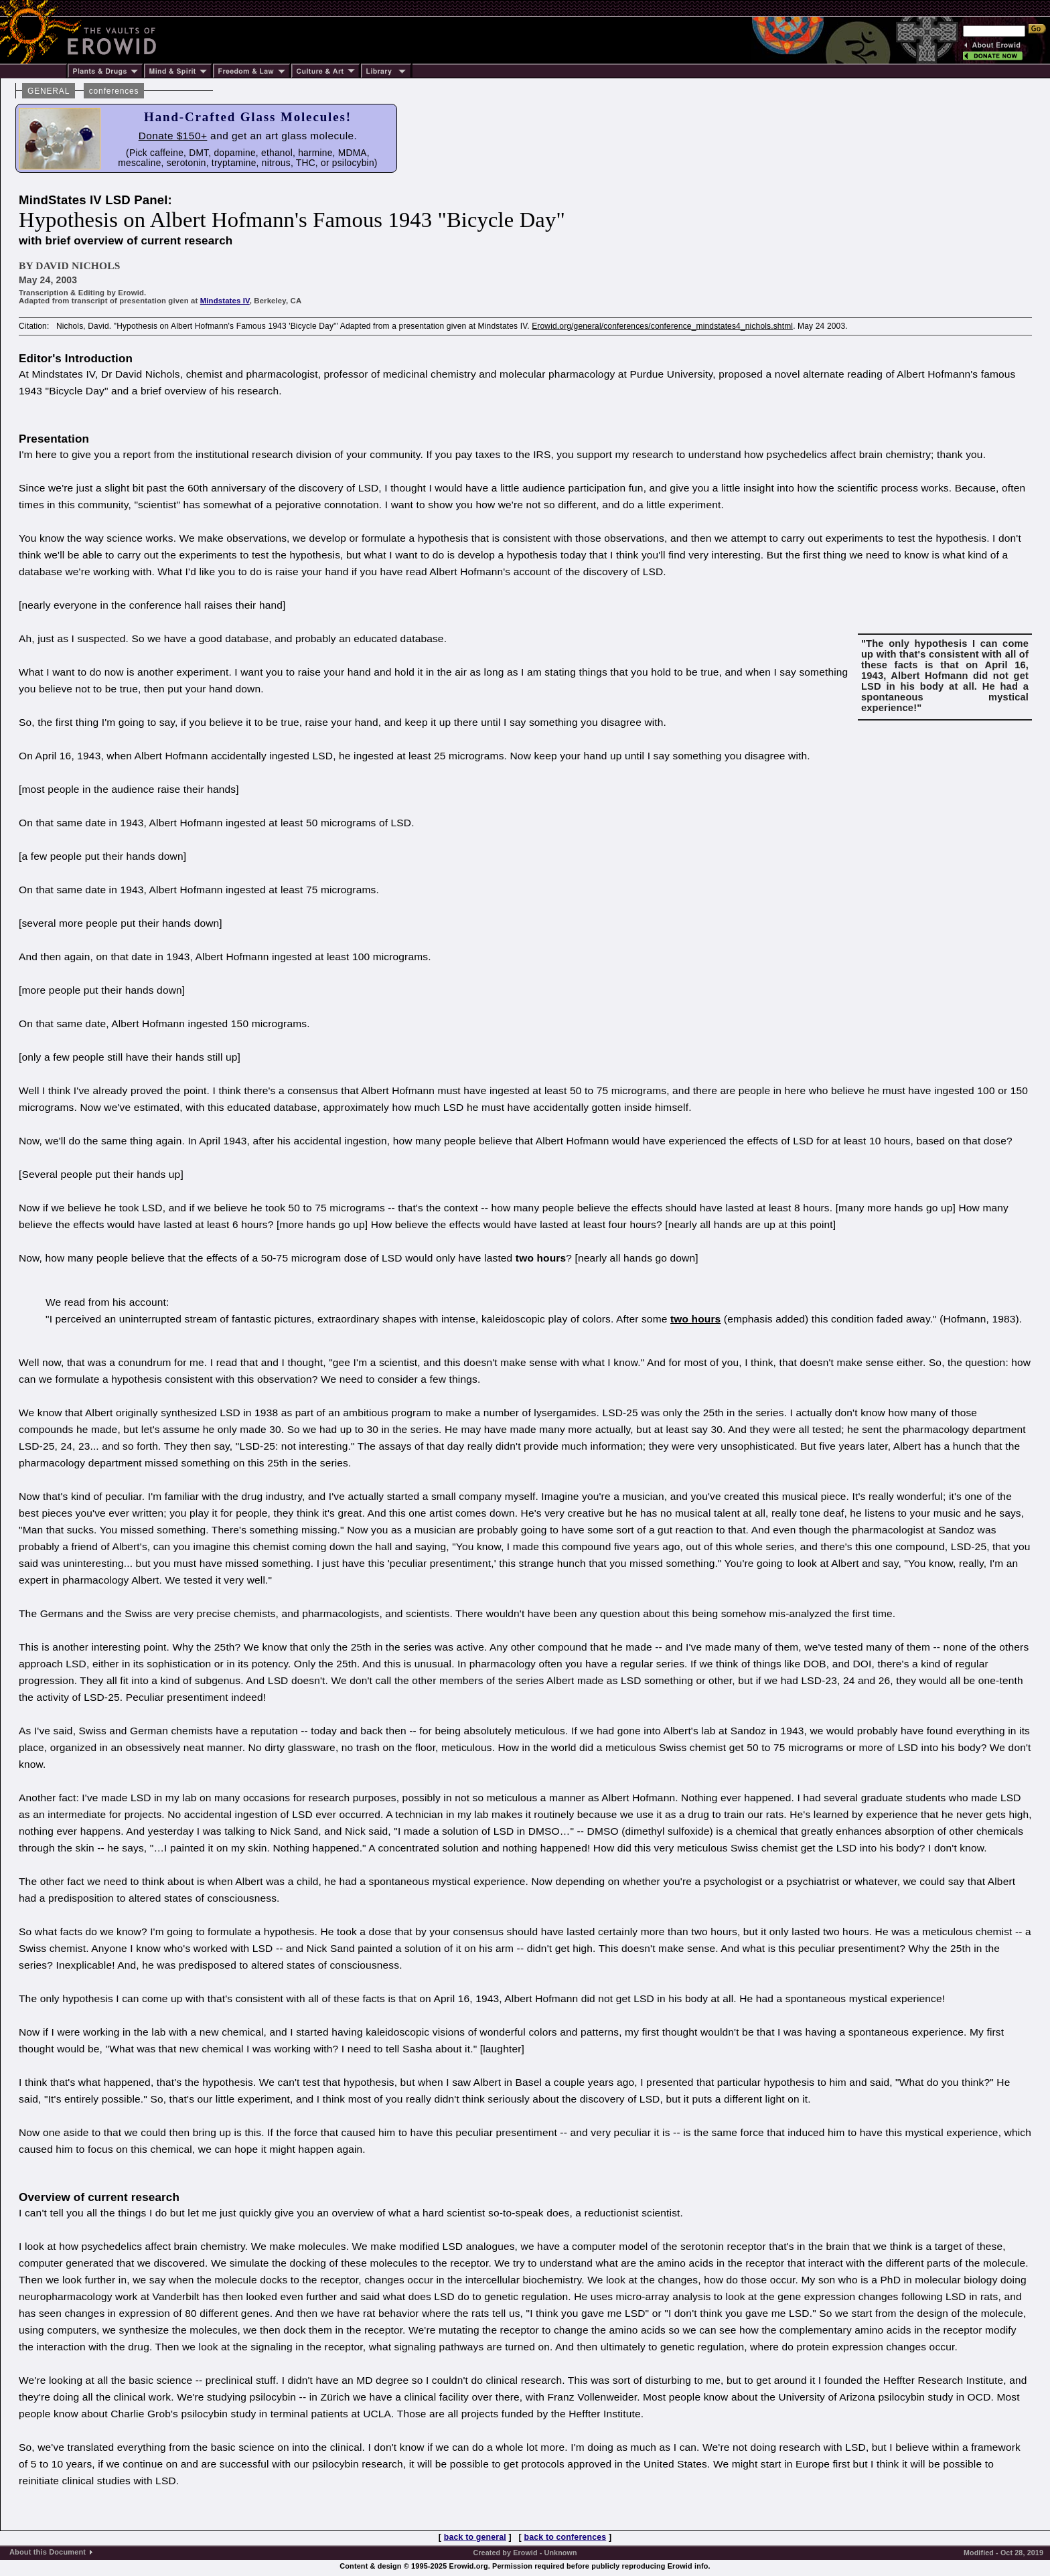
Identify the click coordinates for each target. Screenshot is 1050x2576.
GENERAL (48, 91)
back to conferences (565, 2537)
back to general (475, 2537)
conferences (114, 91)
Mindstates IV (225, 301)
